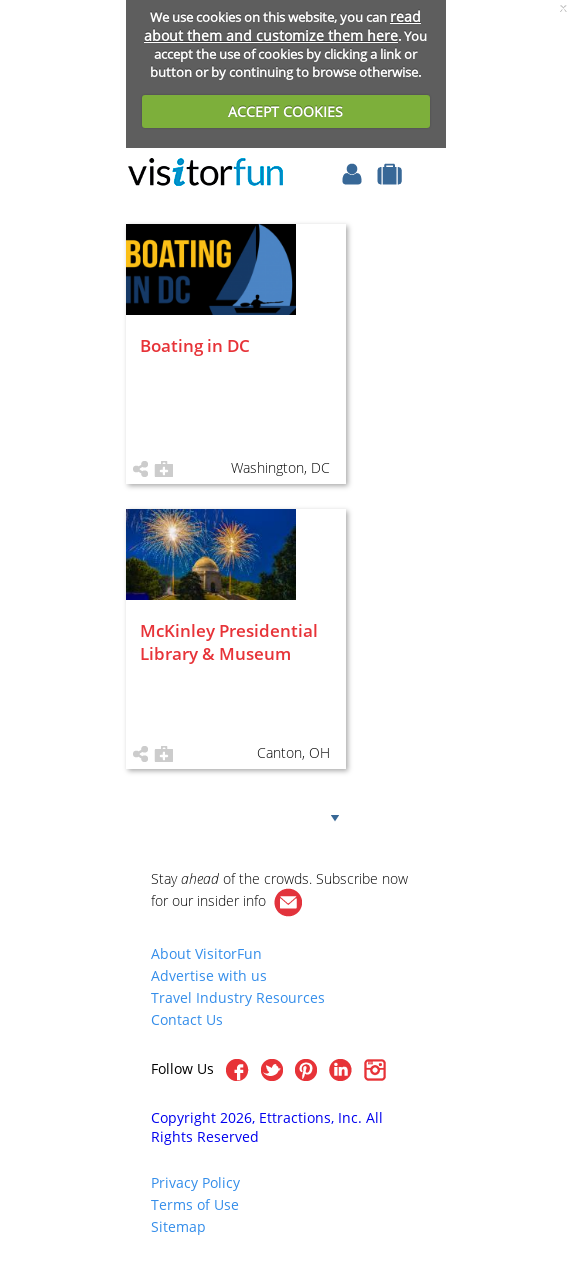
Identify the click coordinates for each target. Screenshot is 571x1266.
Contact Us (187, 1019)
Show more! (267, 816)
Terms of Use (195, 1204)
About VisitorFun (206, 953)
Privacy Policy (195, 1182)
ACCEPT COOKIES (285, 111)
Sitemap (178, 1226)
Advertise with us (209, 975)
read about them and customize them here (282, 26)
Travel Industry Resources (238, 997)
